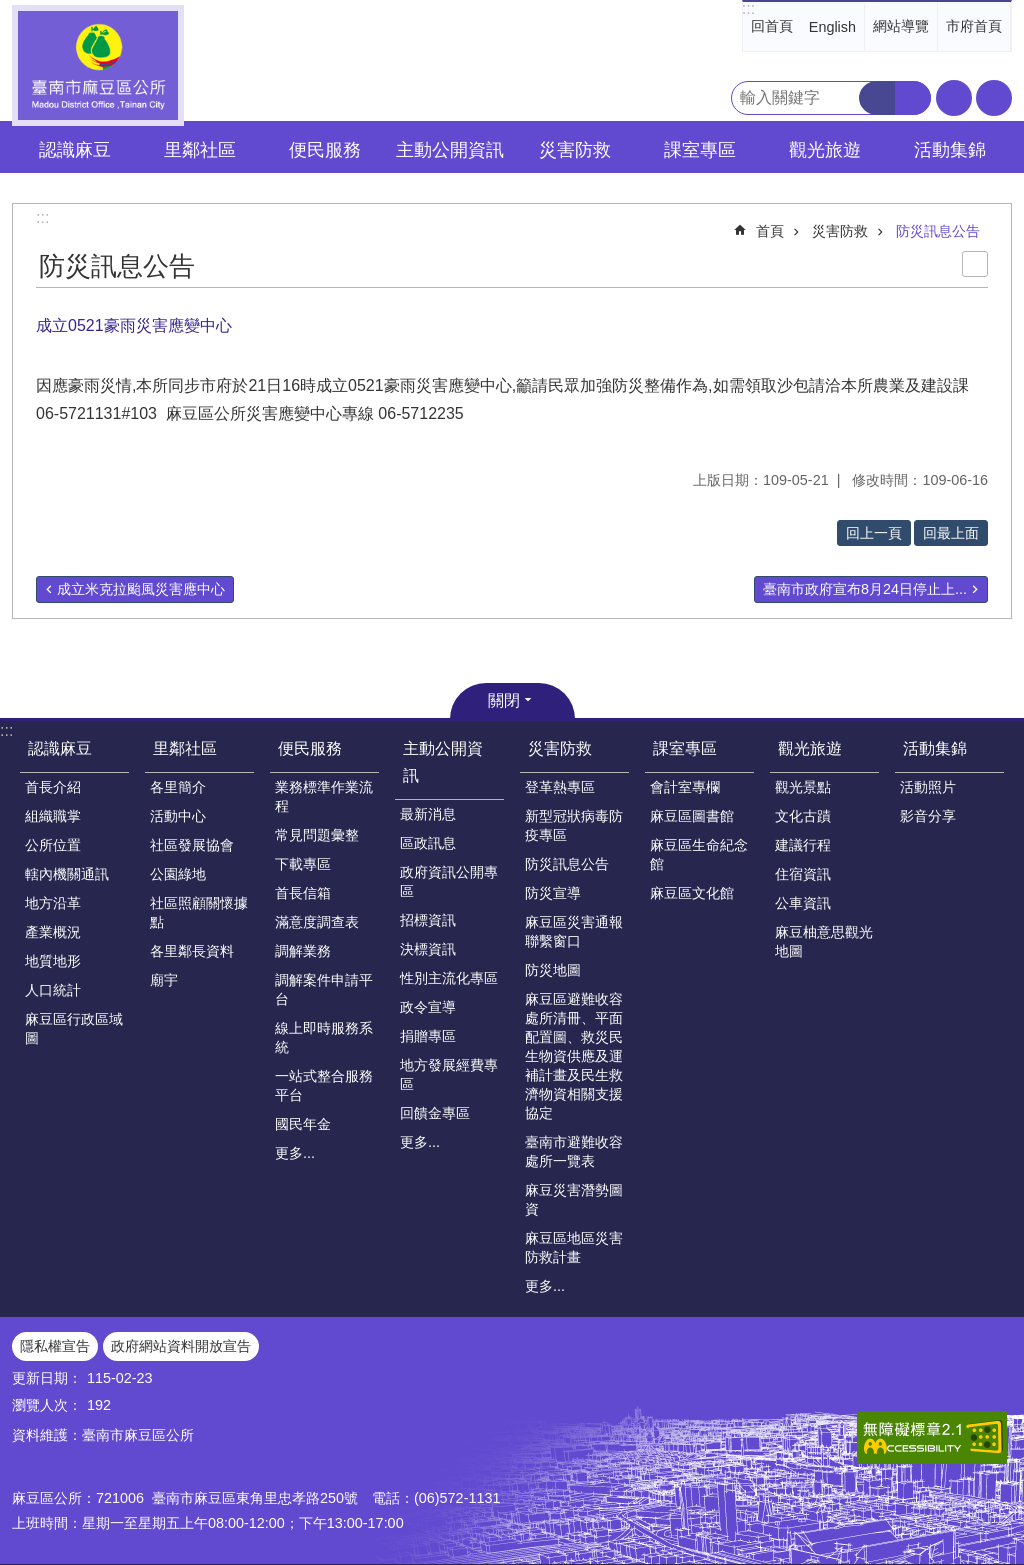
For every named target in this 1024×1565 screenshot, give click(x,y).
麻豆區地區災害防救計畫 (574, 1247)
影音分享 (928, 816)
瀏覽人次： (47, 1405)
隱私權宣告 (55, 1346)
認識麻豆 (60, 748)
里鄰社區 (185, 748)
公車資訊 (803, 903)
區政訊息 (428, 843)
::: (748, 8)
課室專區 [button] (700, 150)
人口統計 (53, 990)
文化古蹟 (803, 816)
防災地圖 (553, 970)
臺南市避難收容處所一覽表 (574, 1151)
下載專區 (303, 864)
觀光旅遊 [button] (825, 150)
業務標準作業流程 (324, 796)
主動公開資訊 (443, 762)
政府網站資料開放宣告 (181, 1346)
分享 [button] (994, 98)
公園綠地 (178, 874)
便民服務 (310, 748)
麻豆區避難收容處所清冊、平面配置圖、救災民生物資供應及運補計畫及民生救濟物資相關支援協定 (574, 1056)
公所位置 (53, 845)
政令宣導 (428, 1007)
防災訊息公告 (938, 231)
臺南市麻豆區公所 (98, 65)
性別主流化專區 (449, 978)
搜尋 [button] (877, 98)
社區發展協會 (192, 845)
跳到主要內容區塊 (10, 10)
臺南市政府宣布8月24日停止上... (865, 589)
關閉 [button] (504, 700)
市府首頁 (974, 26)
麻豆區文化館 (692, 893)
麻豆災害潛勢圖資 (574, 1199)
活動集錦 (935, 748)
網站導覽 (901, 26)
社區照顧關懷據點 (199, 912)
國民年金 (303, 1124)
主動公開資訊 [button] (450, 150)
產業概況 (53, 932)
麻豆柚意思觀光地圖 (824, 941)
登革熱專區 (560, 787)
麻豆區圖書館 (692, 816)
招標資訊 (428, 920)
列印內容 (975, 264)
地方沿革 (53, 903)
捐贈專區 (428, 1036)
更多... (295, 1153)
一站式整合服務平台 (324, 1085)
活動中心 (178, 816)
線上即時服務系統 (324, 1037)
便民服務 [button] (325, 150)
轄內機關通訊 (67, 874)
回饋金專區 (435, 1113)
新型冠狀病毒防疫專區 (574, 825)
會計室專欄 (685, 787)
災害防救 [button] (575, 150)
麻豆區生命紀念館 (699, 854)
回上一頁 (874, 533)
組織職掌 (53, 816)
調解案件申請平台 (324, 989)
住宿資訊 (803, 874)
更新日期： (47, 1378)
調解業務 (303, 951)
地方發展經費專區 (449, 1074)
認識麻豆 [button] (75, 150)
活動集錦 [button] (950, 150)
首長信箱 (303, 893)
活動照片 (928, 787)
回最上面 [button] (951, 533)
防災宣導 (553, 893)
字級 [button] (954, 98)
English (832, 27)
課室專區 (685, 748)
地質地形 (53, 961)
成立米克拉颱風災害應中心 (141, 589)
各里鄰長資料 (192, 951)
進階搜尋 (913, 98)
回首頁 (772, 26)
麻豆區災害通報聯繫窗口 (574, 931)
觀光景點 (803, 787)
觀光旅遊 (810, 748)
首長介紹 (53, 787)
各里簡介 (178, 787)
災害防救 (840, 231)
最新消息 (428, 814)
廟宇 (164, 980)
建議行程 (803, 845)
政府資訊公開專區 (449, 881)
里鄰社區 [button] (200, 150)
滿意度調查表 (317, 922)
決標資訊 (428, 949)
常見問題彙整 (317, 835)
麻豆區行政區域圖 (74, 1028)
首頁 (770, 231)
